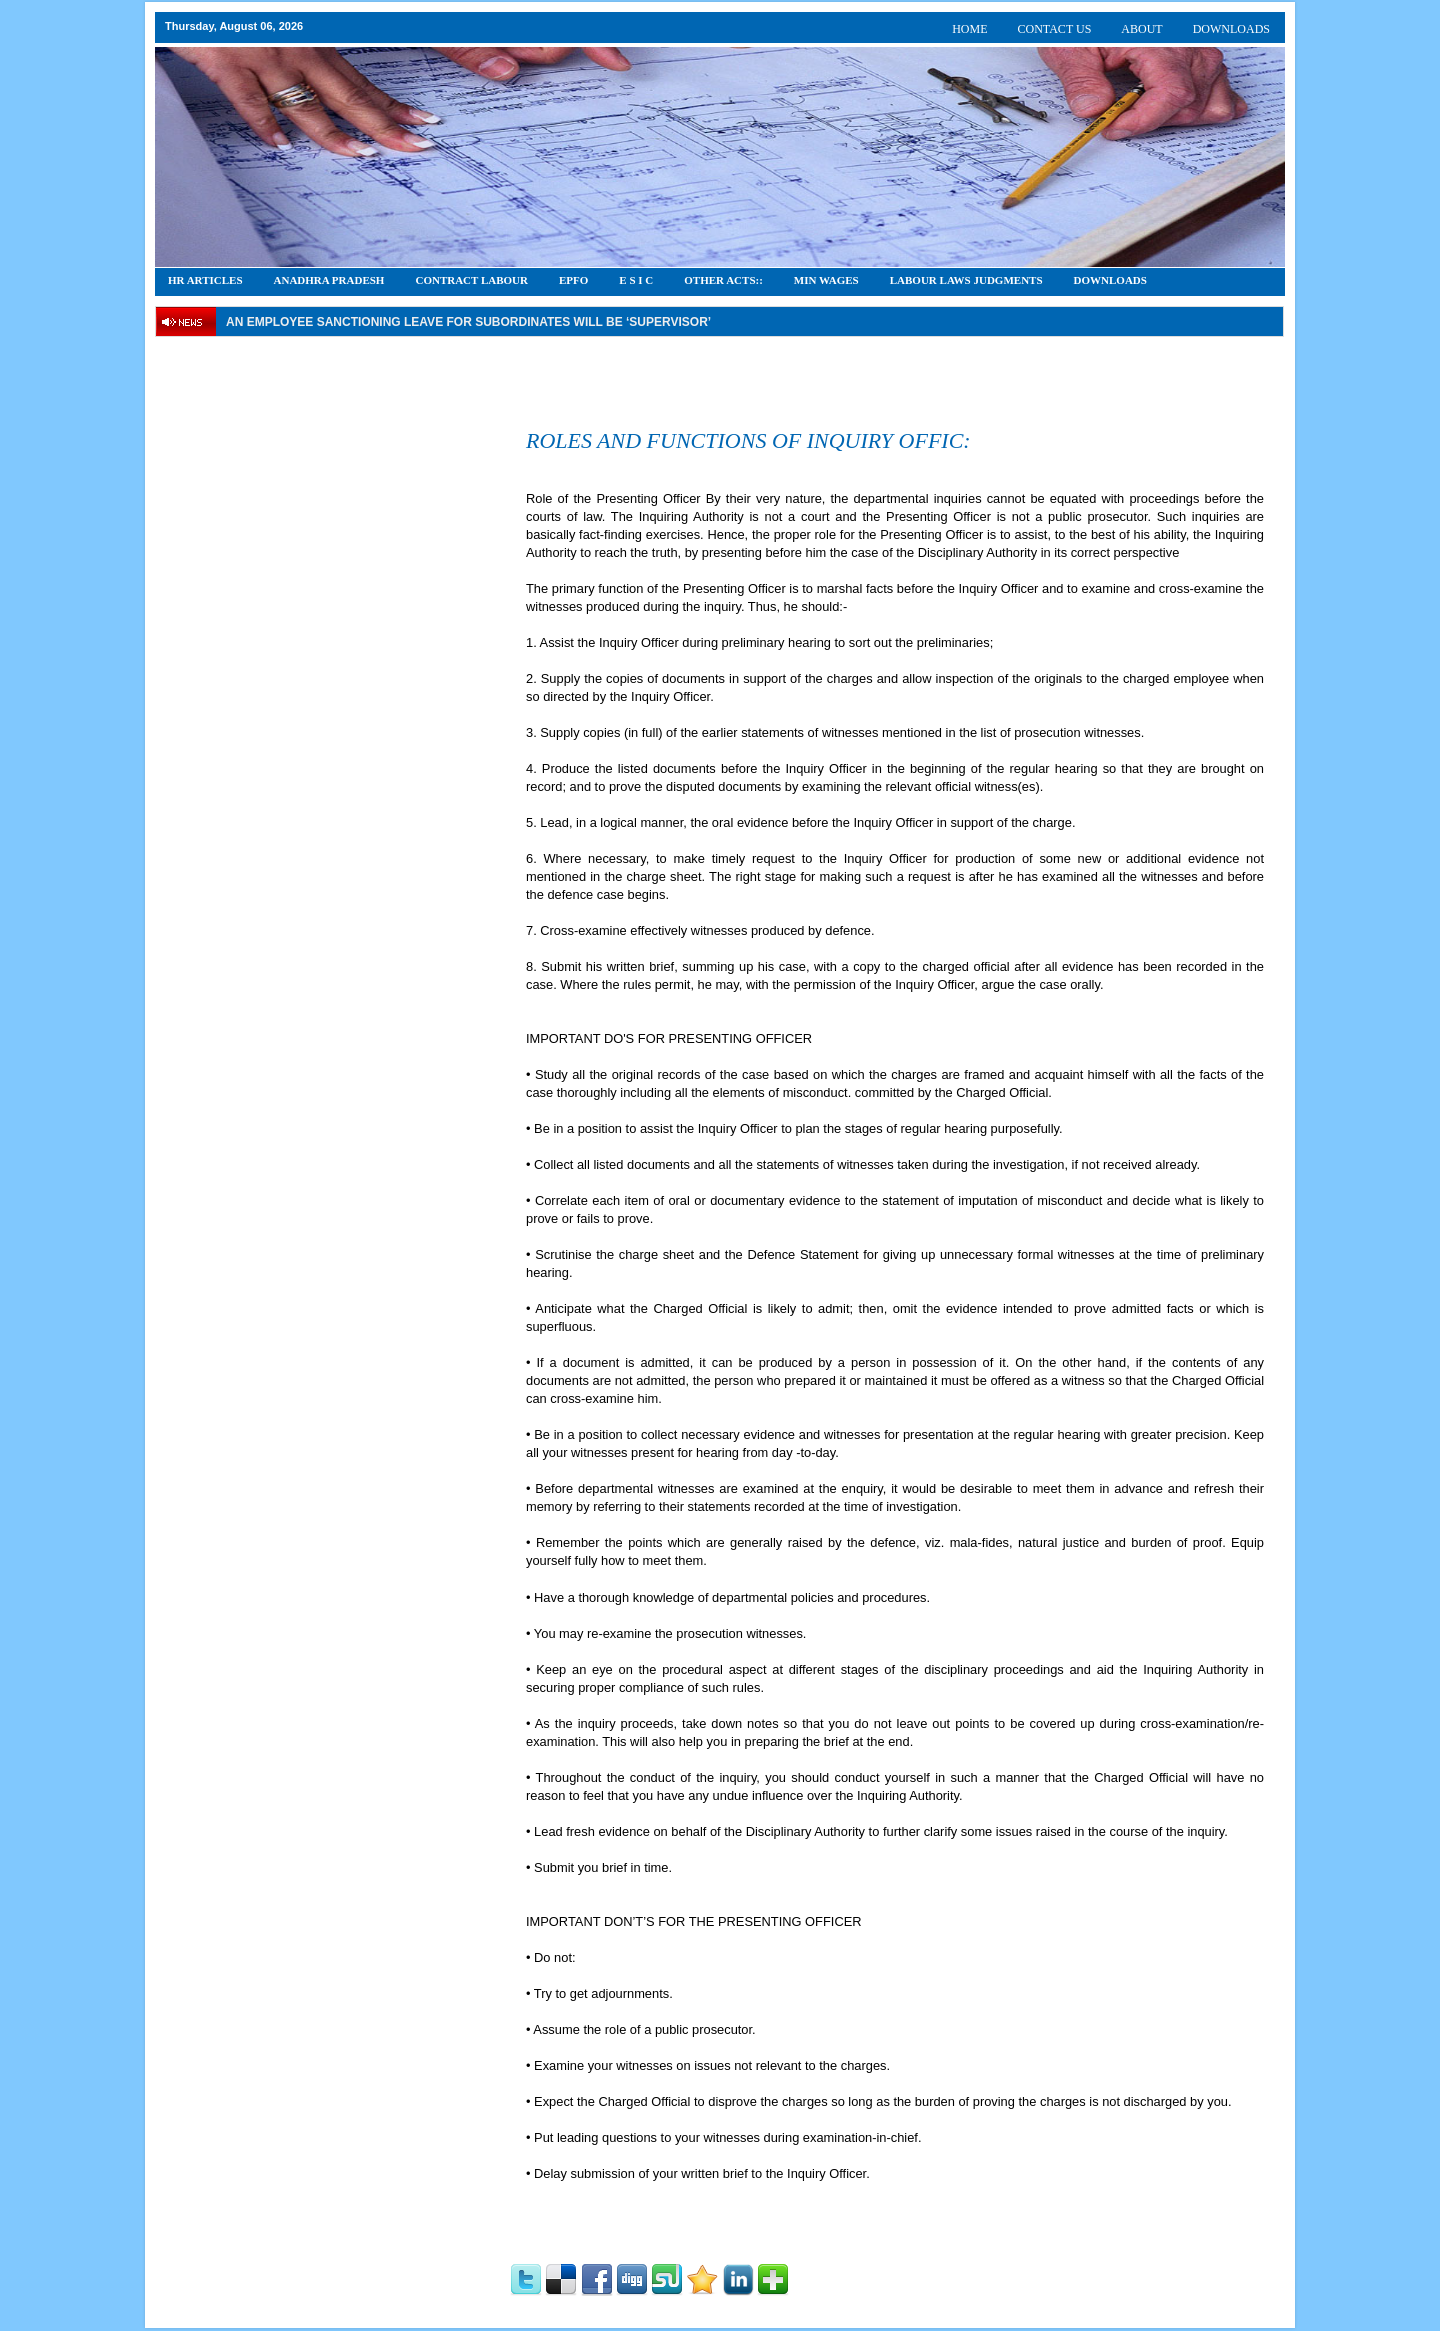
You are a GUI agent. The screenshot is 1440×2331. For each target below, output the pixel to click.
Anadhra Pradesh (329, 280)
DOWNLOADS (1231, 29)
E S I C (636, 280)
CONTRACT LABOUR (471, 280)
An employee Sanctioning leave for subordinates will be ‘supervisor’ (468, 322)
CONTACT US (1055, 29)
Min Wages (826, 280)
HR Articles (205, 280)
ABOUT (1141, 29)
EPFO (573, 280)
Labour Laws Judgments (966, 280)
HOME (969, 29)
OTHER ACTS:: (723, 280)
